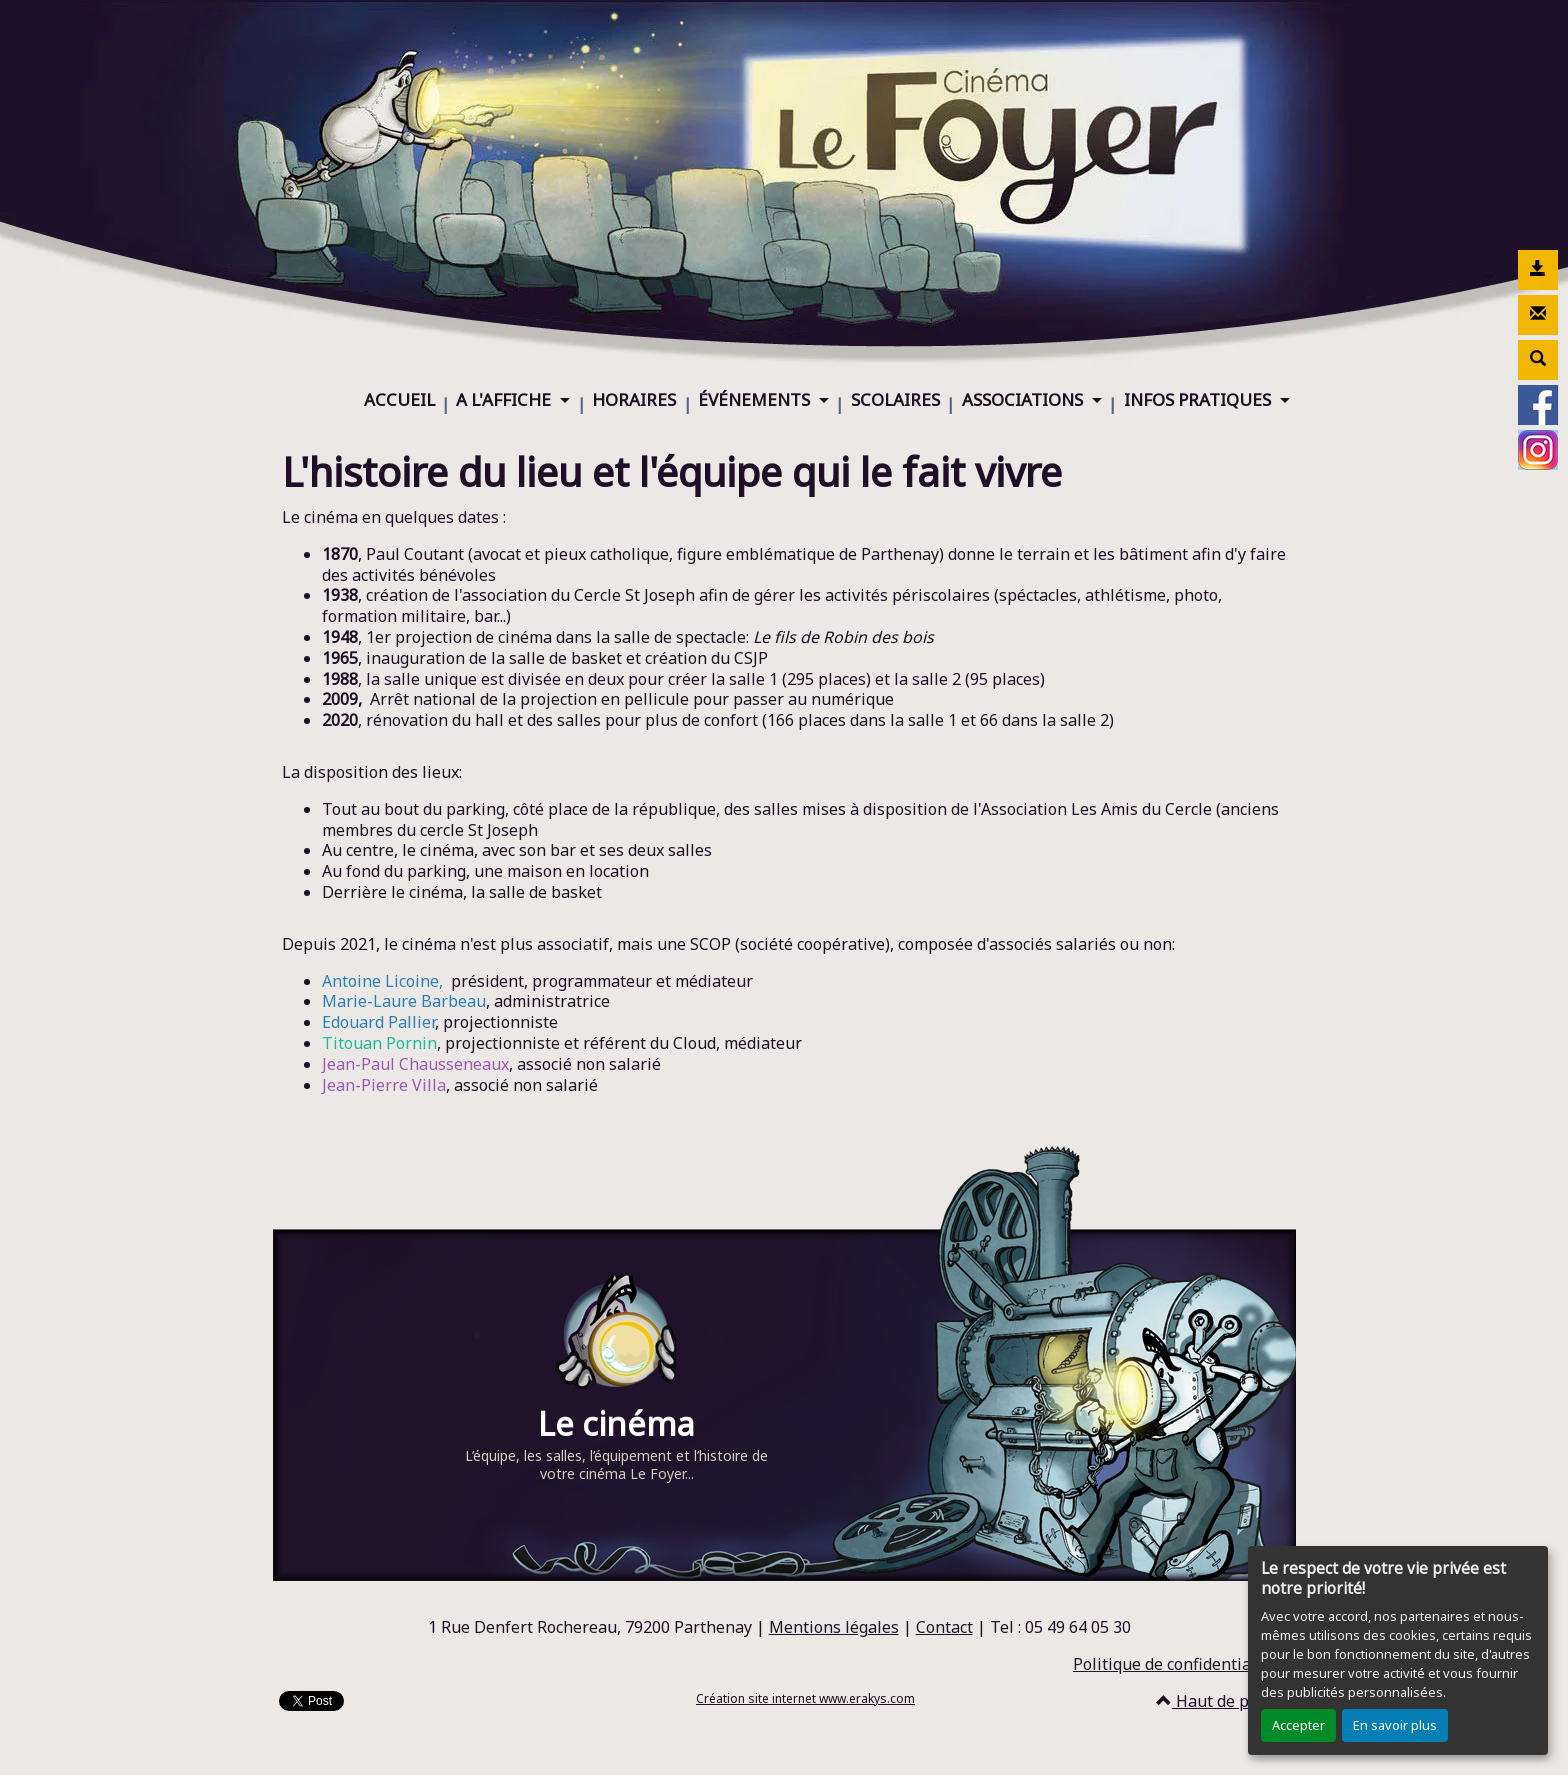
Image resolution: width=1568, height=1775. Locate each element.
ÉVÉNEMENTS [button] (756, 399)
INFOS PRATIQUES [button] (1199, 399)
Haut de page (1216, 1701)
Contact (944, 1627)
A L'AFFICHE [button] (505, 399)
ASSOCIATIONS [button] (1024, 399)
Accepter (1298, 1725)
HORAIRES (634, 399)
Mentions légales (834, 1627)
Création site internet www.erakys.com (805, 1698)
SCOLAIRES (895, 399)
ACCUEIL (399, 399)
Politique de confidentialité (1174, 1664)
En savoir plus (1395, 1725)
